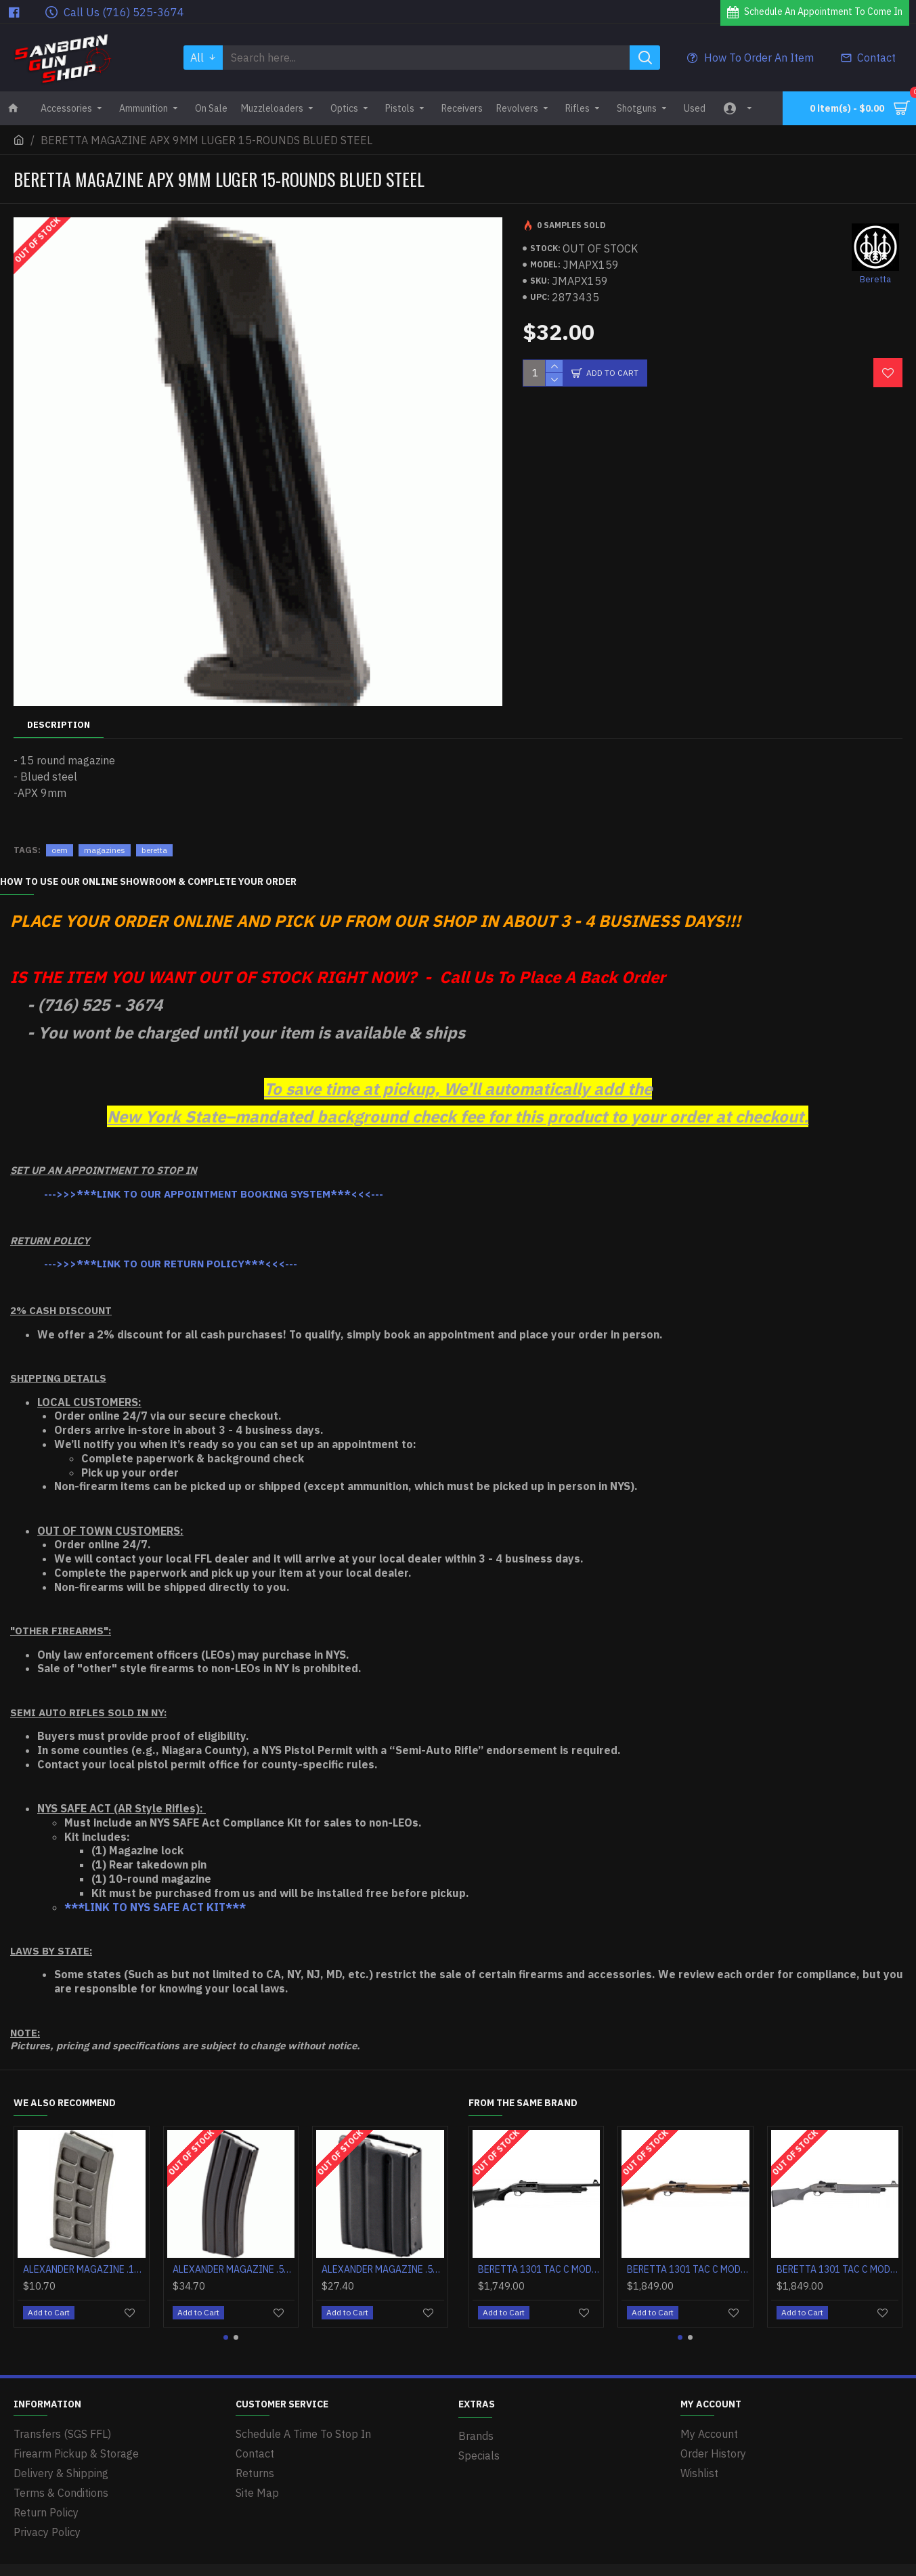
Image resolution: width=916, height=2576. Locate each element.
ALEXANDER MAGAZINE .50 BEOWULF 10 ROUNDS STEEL (234, 2269)
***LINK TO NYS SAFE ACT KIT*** (155, 1907)
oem (59, 850)
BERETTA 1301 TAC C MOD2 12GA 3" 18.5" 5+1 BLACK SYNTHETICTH (539, 2269)
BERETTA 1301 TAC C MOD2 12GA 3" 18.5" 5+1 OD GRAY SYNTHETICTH (838, 2269)
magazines (104, 850)
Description (58, 724)
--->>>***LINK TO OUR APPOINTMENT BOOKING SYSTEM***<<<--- (213, 1193)
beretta (154, 850)
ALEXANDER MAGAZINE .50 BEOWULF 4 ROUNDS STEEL (383, 2269)
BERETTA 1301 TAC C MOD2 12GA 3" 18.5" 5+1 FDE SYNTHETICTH (688, 2269)
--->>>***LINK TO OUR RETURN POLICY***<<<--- (170, 1263)
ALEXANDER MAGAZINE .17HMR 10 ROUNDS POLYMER (84, 2269)
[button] (225, 2337)
